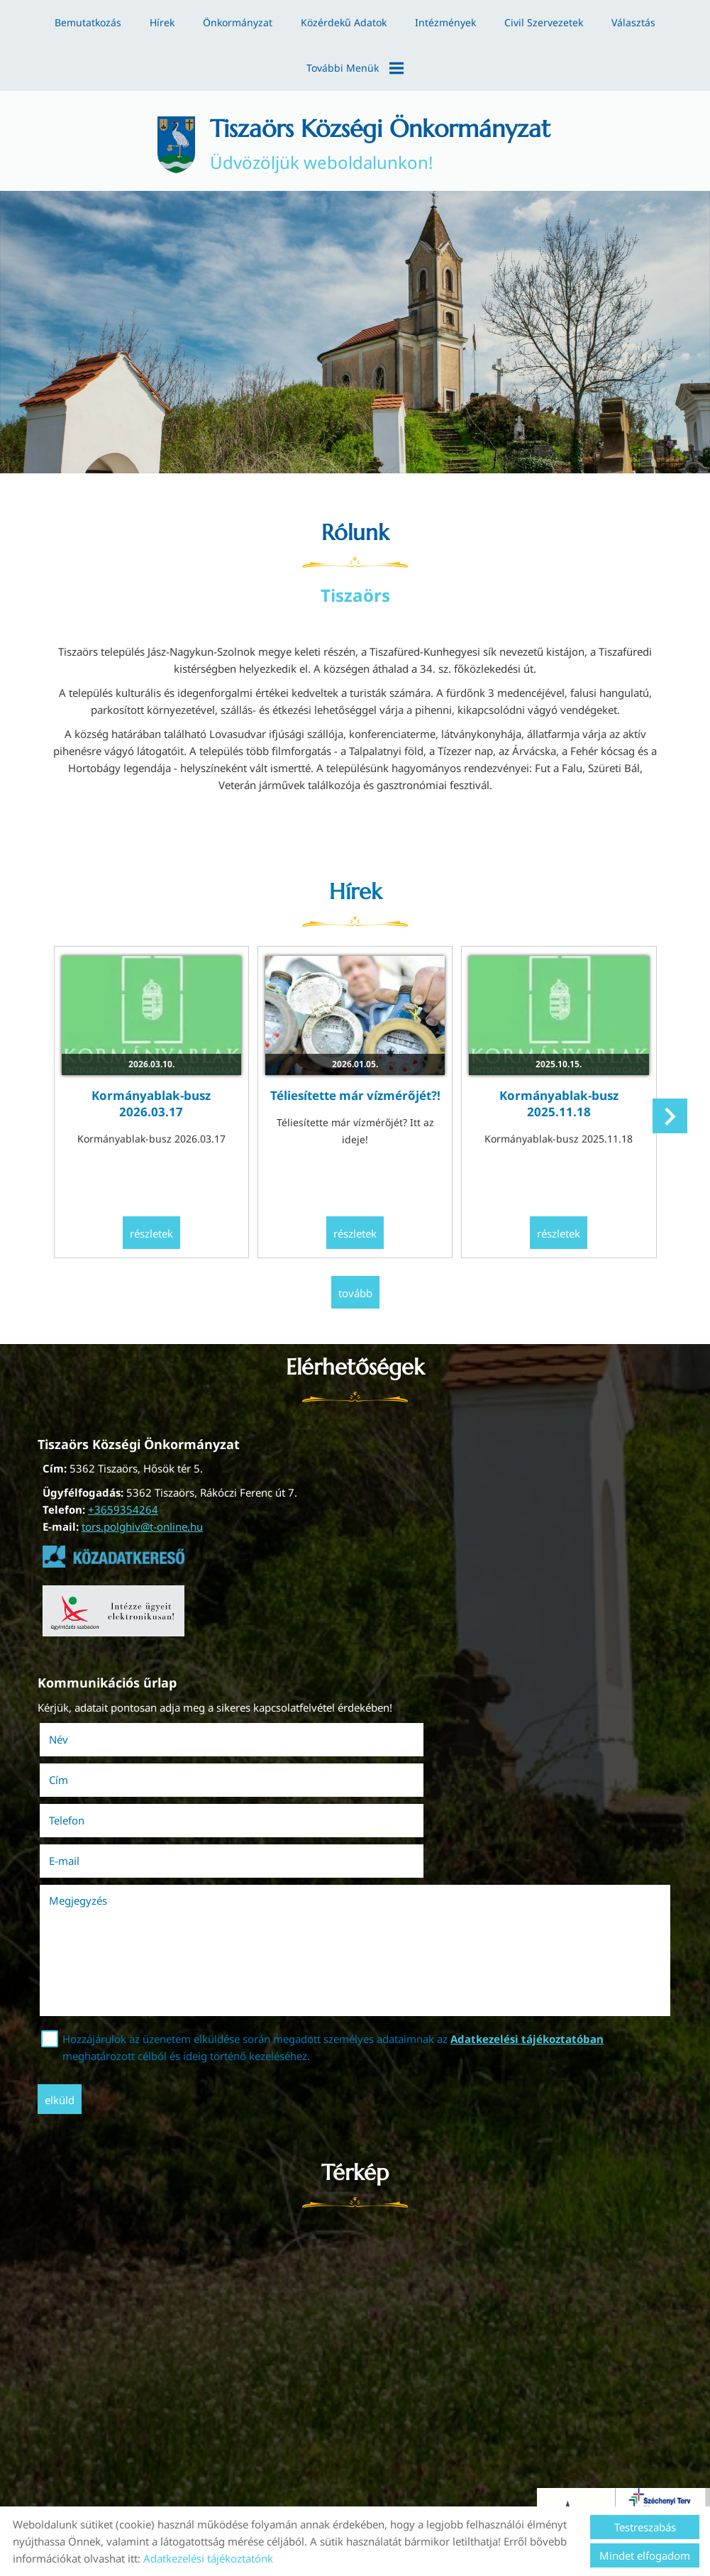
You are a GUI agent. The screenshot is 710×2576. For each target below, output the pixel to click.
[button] (667, 1125)
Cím (376, 1745)
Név (83, 1745)
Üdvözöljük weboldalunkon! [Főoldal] (382, 143)
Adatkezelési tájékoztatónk (208, 2558)
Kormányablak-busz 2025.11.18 (553, 1097)
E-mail (402, 1785)
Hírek (162, 22)
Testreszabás (645, 2527)
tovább (355, 1301)
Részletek (157, 1243)
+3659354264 (123, 1517)
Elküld (64, 2024)
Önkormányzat (237, 22)
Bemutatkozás (88, 22)
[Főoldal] (163, 143)
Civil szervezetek (543, 22)
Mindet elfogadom (644, 2555)
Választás (633, 22)
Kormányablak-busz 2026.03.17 (157, 1097)
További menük (355, 68)
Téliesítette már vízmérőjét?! (355, 1089)
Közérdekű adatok (344, 22)
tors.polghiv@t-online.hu (142, 1534)
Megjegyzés (83, 1824)
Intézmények (445, 22)
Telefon (91, 1785)
